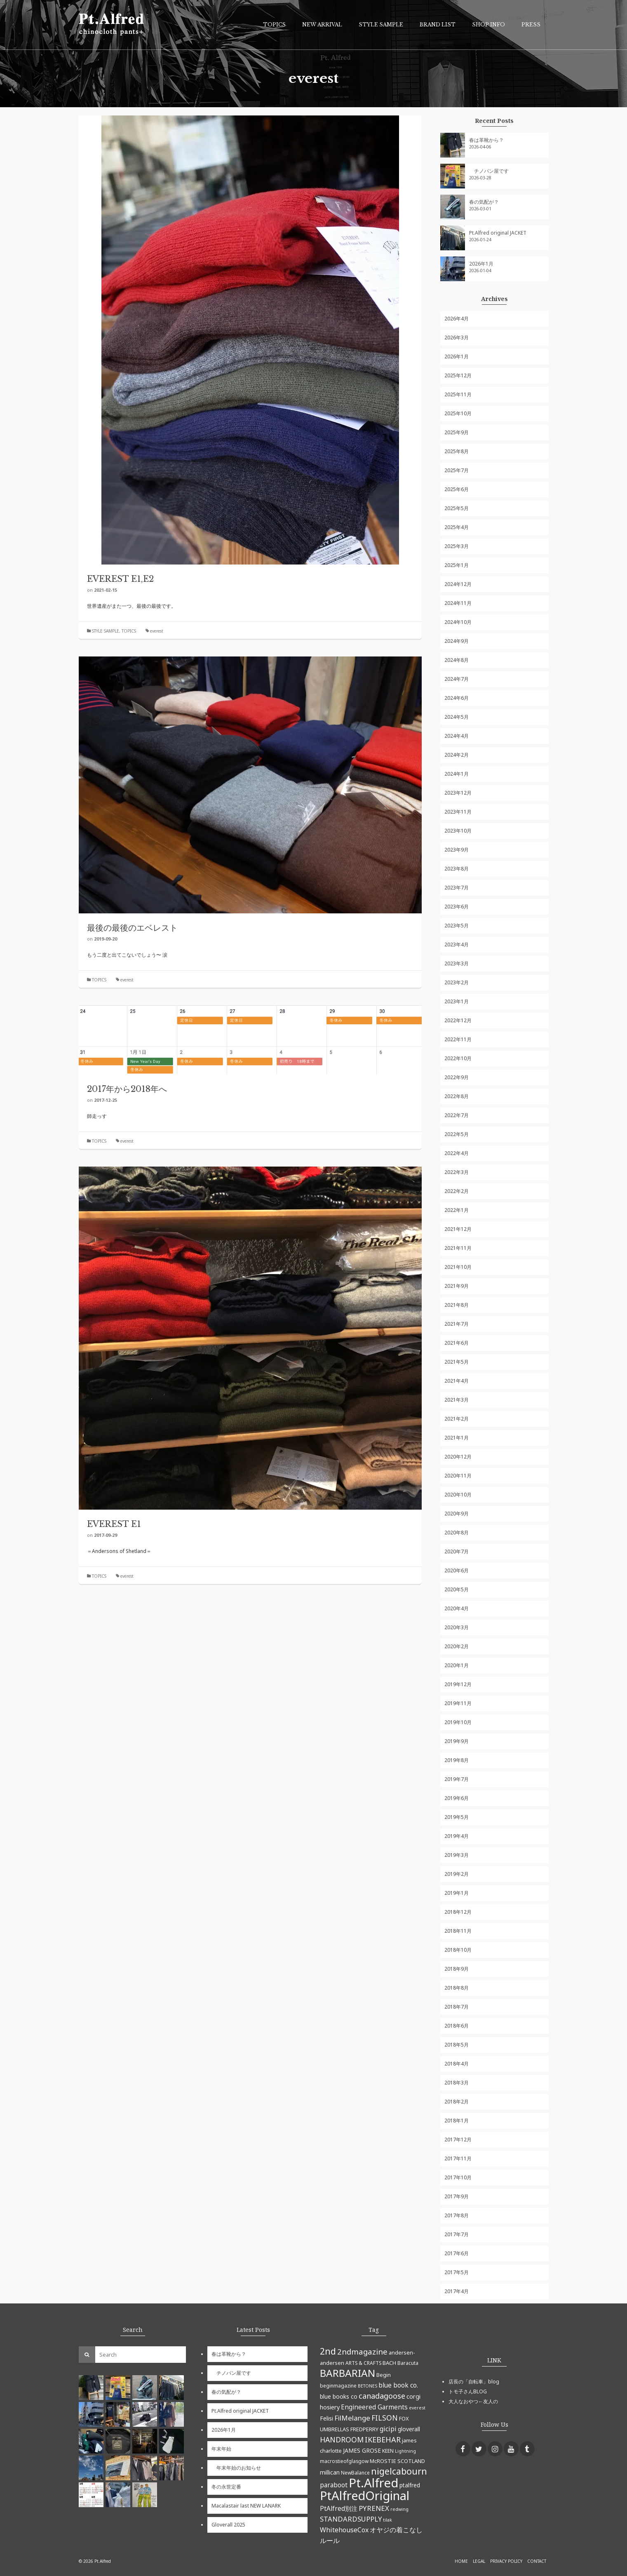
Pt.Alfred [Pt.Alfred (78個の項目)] (373, 2483)
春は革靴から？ (486, 140)
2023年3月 (456, 963)
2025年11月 (458, 394)
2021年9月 (456, 1285)
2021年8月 (456, 1304)
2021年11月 (458, 1248)
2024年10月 (458, 622)
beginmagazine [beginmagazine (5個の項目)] (338, 2385)
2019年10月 (458, 1722)
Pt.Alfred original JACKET (497, 232)
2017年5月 (456, 2272)
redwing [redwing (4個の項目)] (399, 2509)
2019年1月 (456, 1892)
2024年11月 (458, 603)
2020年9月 (456, 1513)
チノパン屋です (489, 170)
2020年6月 (456, 1570)
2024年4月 (456, 735)
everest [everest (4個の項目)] (417, 2408)
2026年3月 (456, 337)
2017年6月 (456, 2253)
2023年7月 (456, 887)
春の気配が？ (484, 201)
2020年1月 (456, 1665)
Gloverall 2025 (228, 2524)
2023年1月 (456, 1001)
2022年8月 (456, 1096)
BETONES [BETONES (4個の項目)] (367, 2386)
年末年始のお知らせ (236, 2467)
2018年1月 (456, 2120)
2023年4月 (456, 944)
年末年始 (221, 2448)
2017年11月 (458, 2158)
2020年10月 (458, 1494)
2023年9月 (456, 849)
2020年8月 (456, 1532)
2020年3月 (456, 1627)
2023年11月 (458, 811)
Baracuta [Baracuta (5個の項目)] (407, 2363)
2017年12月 (458, 2139)
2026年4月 (456, 318)
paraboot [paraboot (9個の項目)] (334, 2485)
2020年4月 (456, 1608)
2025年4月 (456, 527)
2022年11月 (458, 1039)
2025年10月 (458, 413)
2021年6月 (456, 1342)
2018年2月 (456, 2101)
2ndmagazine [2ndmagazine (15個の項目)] (362, 2351)
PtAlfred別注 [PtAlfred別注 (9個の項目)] (338, 2508)
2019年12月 (458, 1684)
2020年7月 (456, 1551)
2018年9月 (456, 1968)
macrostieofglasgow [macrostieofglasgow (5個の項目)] (344, 2461)
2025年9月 (456, 432)
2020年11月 (458, 1475)
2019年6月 (456, 1798)
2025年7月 (456, 470)
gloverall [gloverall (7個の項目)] (409, 2429)
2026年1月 (481, 263)
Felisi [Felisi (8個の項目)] (326, 2418)
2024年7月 (456, 678)
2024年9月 (456, 641)
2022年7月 (456, 1115)
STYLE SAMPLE (105, 631)
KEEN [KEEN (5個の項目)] (388, 2450)
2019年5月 (456, 1817)
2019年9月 (456, 1741)
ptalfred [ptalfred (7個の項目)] (409, 2485)
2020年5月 (456, 1589)
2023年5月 (456, 925)
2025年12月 (458, 375)
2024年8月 (456, 659)
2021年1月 (456, 1437)
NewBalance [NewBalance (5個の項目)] (355, 2472)
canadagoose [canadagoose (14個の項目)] (382, 2396)
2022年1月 (456, 1210)
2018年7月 (456, 2006)
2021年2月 (456, 1418)
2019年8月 (456, 1760)
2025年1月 (456, 565)
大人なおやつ (463, 2401)
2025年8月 (456, 451)
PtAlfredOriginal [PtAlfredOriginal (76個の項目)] (364, 2495)
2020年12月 (458, 1456)
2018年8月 (456, 1987)
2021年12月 (458, 1229)
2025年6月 (456, 489)
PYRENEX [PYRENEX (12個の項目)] (374, 2508)
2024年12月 (458, 584)
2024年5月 (456, 716)
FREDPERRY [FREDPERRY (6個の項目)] (364, 2429)
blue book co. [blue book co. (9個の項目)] (398, 2385)
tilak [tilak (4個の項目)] (387, 2520)
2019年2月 (456, 1873)
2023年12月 (458, 792)
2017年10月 (458, 2177)
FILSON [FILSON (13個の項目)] (384, 2418)
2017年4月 (456, 2291)
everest (156, 631)
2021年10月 (458, 1266)
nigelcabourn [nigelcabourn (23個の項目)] (399, 2471)
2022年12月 (458, 1020)
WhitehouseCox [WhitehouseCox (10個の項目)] (344, 2529)
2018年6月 (456, 2025)
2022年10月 (458, 1058)
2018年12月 (458, 1911)
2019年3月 (456, 1854)
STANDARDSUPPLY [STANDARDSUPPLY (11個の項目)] (351, 2519)
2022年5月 (456, 1134)
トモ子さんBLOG (468, 2391)
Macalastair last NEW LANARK (246, 2505)
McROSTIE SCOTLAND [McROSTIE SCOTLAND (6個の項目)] (397, 2461)
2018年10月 (458, 1949)
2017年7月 (456, 2234)
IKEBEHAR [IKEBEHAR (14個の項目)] (383, 2439)
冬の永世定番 (226, 2486)
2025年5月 (456, 508)
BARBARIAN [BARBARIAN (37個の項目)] (347, 2373)
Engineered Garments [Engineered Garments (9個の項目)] (374, 2407)
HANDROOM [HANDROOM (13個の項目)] (342, 2439)
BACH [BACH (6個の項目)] (389, 2363)
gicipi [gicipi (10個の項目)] (388, 2428)
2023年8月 (456, 868)
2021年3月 (456, 1399)
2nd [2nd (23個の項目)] (328, 2351)
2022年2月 (456, 1191)
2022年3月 (456, 1172)
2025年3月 (456, 546)
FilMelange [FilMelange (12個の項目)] (352, 2418)
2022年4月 (456, 1153)
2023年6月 (456, 906)
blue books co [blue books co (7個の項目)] (338, 2396)
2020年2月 (456, 1646)
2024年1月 (456, 773)
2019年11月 (458, 1703)
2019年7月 (456, 1779)
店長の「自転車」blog (474, 2381)
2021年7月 (456, 1323)
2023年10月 (458, 830)
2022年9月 (456, 1077)
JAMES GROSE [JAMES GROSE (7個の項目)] (362, 2450)
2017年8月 (456, 2215)
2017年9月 (456, 2196)
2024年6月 (456, 697)
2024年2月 (456, 754)
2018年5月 (456, 2044)
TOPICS (129, 631)
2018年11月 (458, 1930)
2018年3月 (456, 2082)
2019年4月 (456, 1836)
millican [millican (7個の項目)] (330, 2472)
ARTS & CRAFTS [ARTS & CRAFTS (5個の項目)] (363, 2363)
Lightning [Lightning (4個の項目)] (405, 2451)
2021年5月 (456, 1361)
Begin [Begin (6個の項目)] (383, 2374)
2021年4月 (456, 1380)
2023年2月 (456, 982)
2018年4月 (456, 2063)
